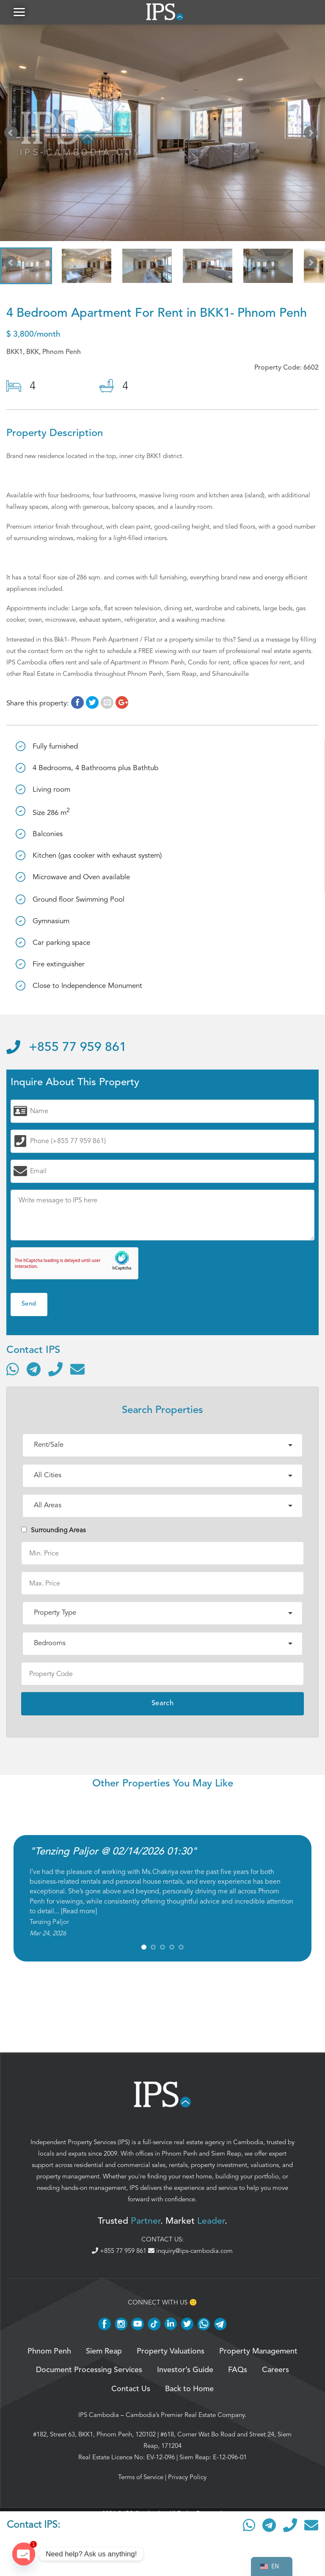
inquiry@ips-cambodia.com (190, 2252)
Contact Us (130, 2390)
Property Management (258, 2352)
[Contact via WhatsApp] (12, 1370)
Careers (275, 2371)
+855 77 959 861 (66, 1048)
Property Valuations (170, 2352)
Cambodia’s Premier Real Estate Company (185, 2416)
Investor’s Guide (185, 2371)
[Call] (55, 1370)
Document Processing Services (89, 2371)
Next (312, 135)
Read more (79, 1912)
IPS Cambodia (98, 2416)
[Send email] (77, 1370)
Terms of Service (140, 2478)
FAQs (237, 2371)
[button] (19, 12)
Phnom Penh (179, 2154)
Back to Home (189, 2390)
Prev (12, 135)
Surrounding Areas (53, 1531)
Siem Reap (226, 2154)
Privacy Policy (187, 2478)
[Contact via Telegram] (34, 1370)
